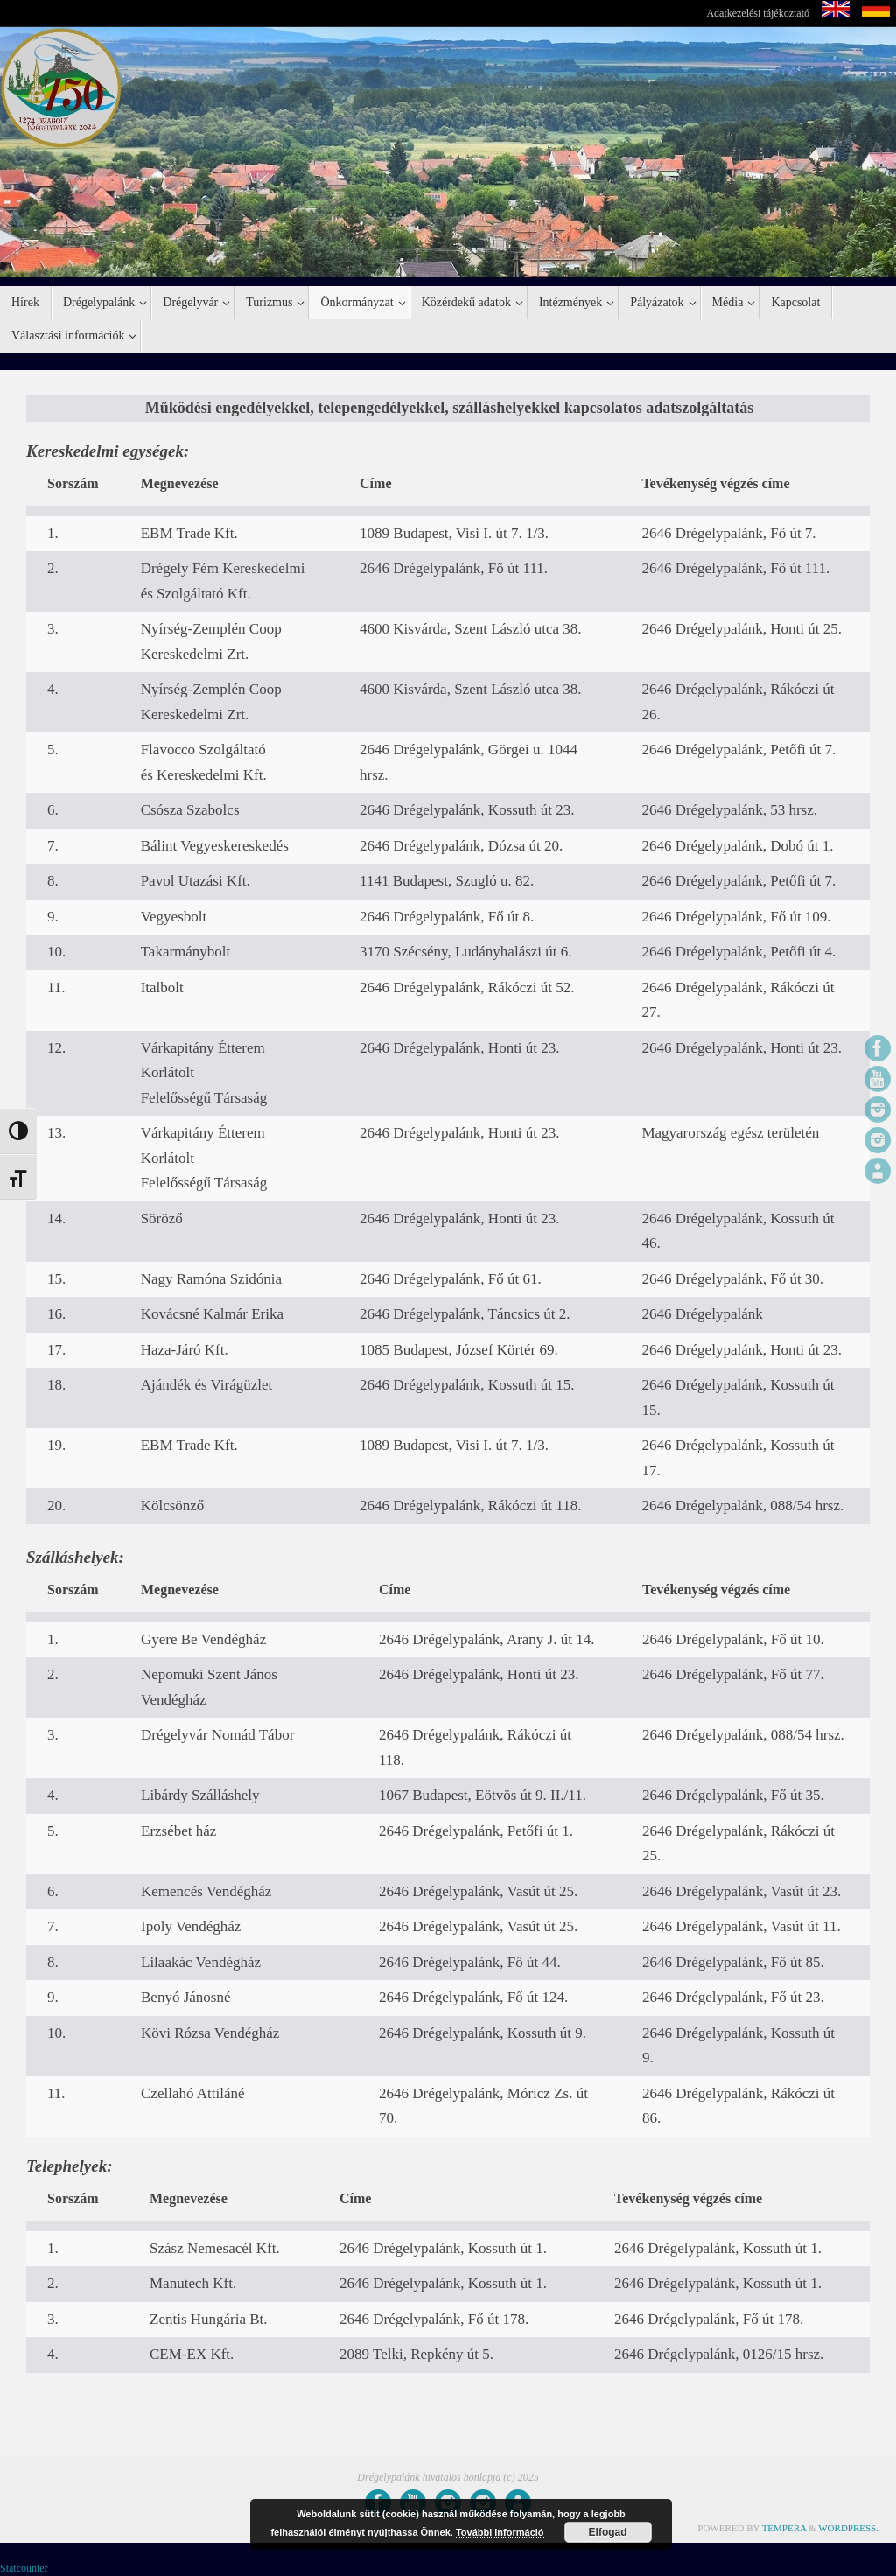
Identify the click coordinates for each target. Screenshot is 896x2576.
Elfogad (608, 2532)
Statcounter (24, 2568)
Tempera (784, 2528)
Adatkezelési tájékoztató (757, 13)
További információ (500, 2532)
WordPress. (848, 2528)
